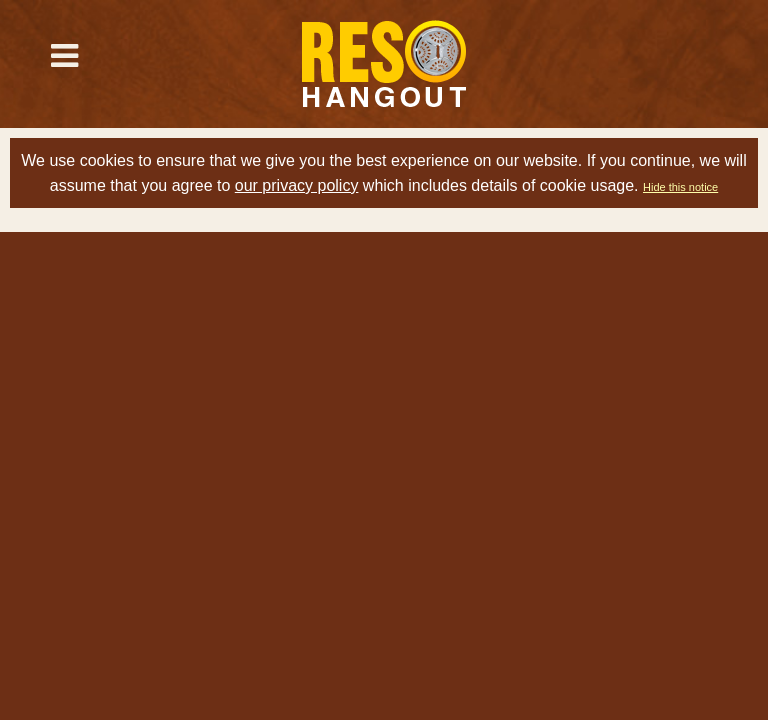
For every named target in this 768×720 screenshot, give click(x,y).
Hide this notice (680, 187)
